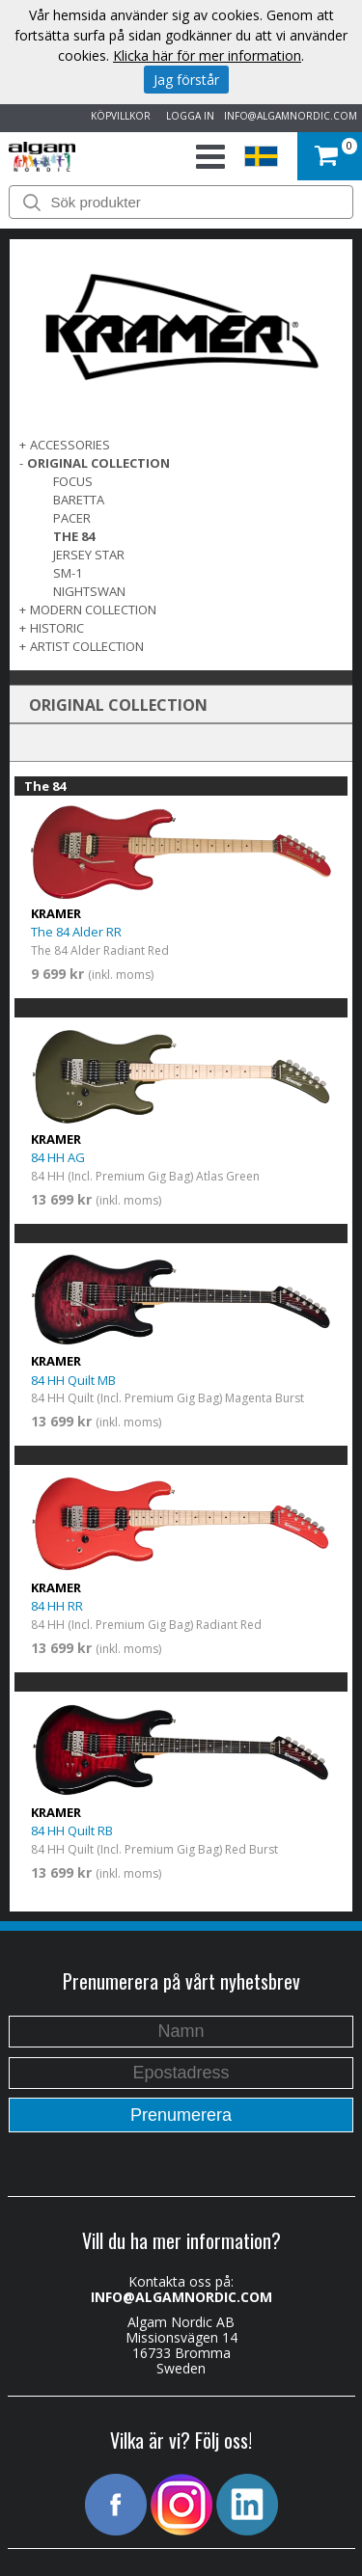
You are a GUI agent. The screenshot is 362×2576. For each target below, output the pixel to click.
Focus (73, 481)
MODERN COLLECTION (93, 609)
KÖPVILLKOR (118, 115)
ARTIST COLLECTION (87, 646)
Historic (57, 628)
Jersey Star (89, 554)
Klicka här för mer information (207, 55)
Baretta (78, 499)
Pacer (72, 518)
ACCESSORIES (70, 444)
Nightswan (89, 591)
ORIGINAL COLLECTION (98, 463)
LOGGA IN (187, 115)
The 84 (74, 536)
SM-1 (67, 573)
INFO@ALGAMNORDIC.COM (290, 115)
